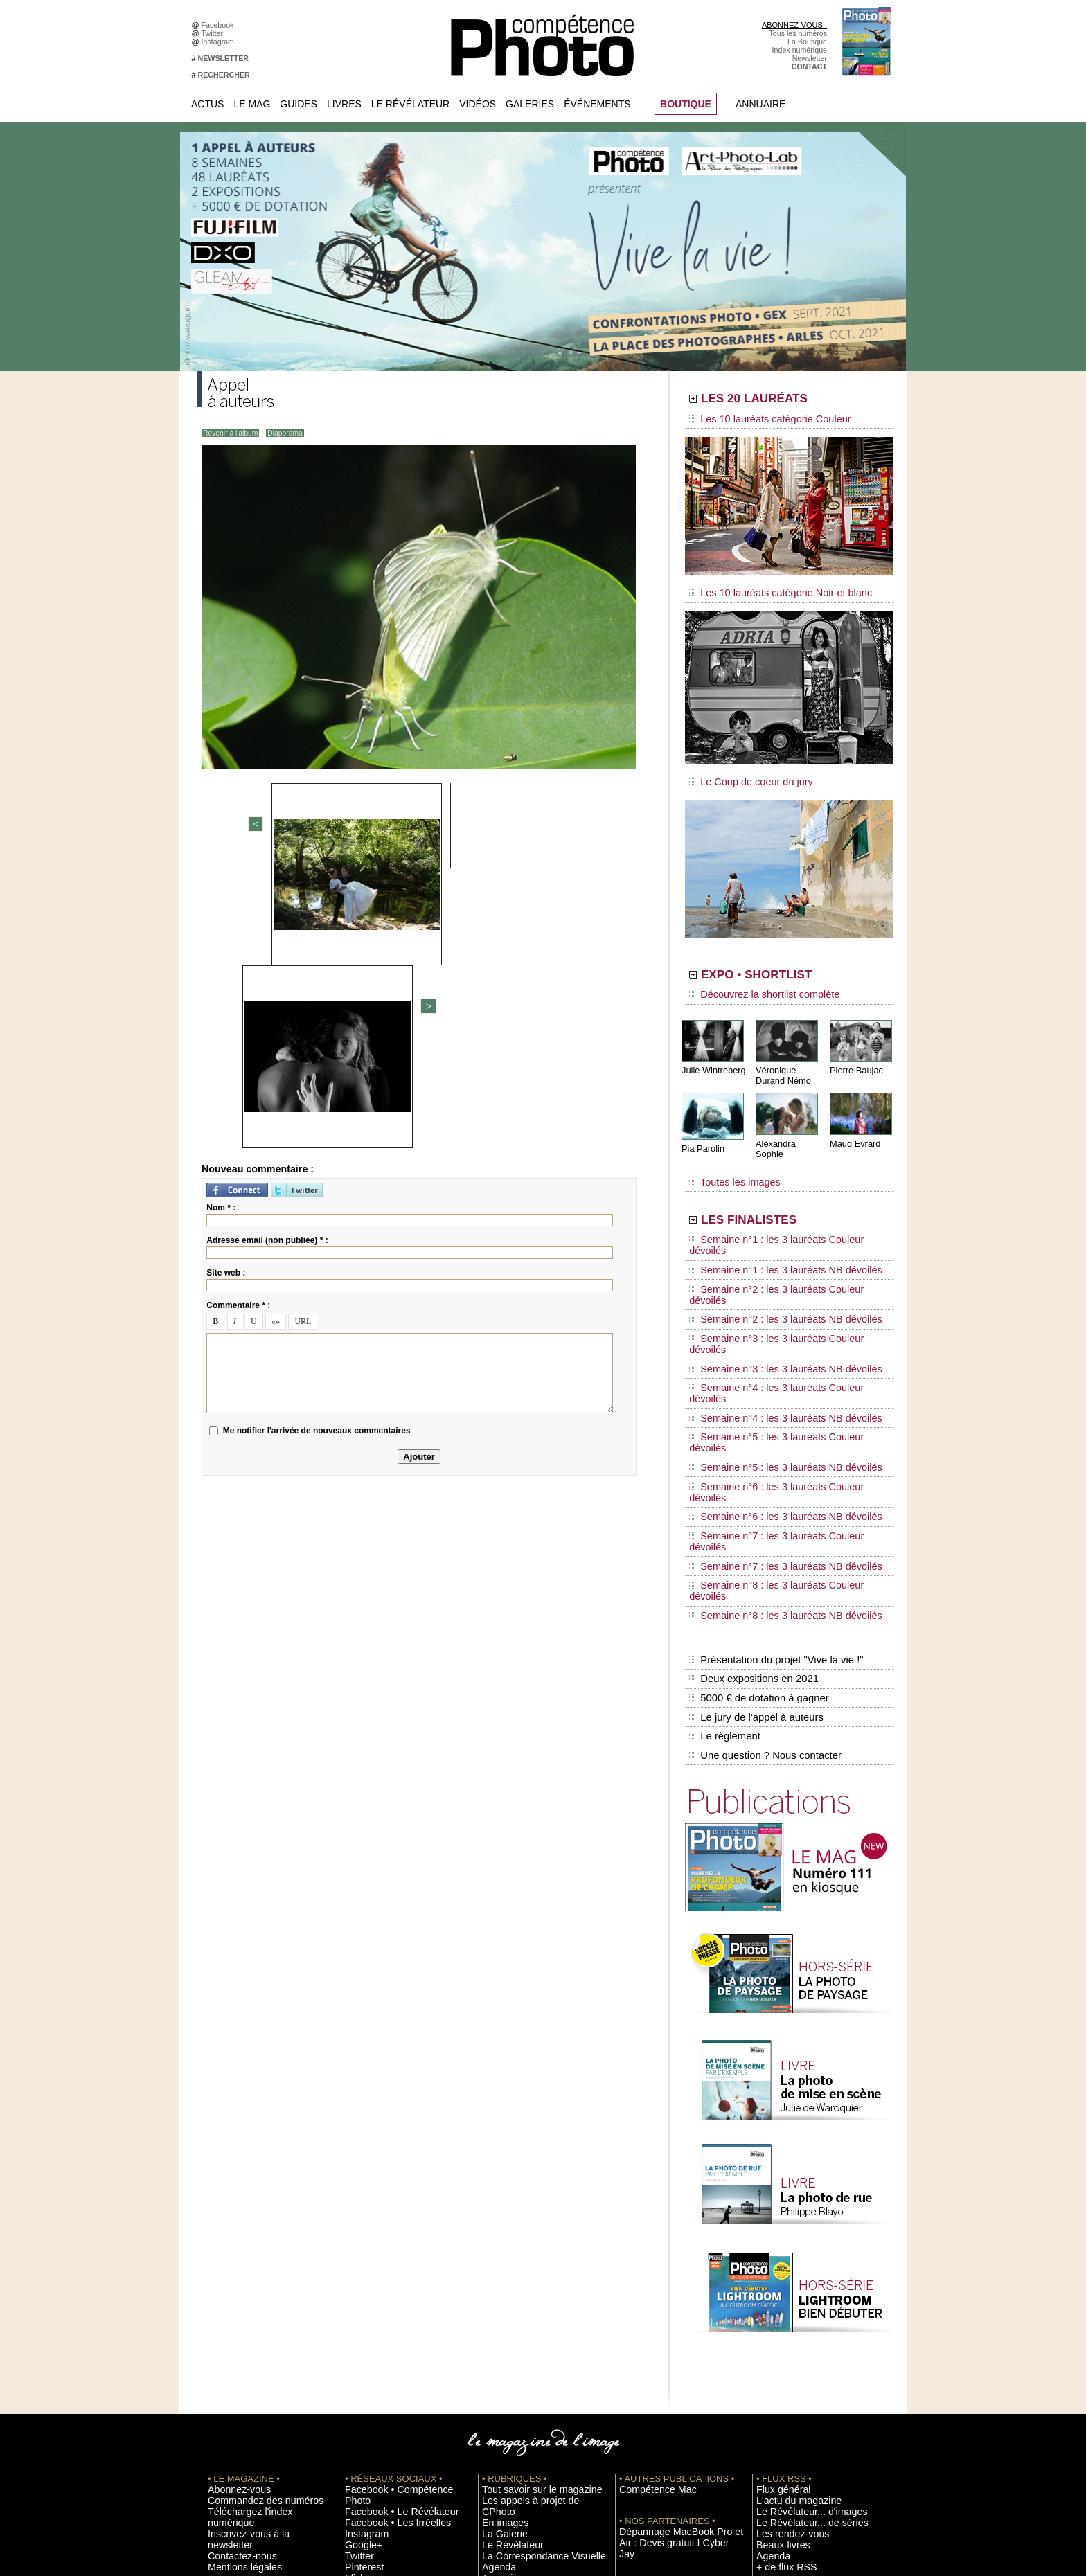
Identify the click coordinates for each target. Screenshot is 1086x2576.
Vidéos (477, 103)
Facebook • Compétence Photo (396, 2249)
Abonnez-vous (231, 2249)
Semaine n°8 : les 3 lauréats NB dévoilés (770, 1406)
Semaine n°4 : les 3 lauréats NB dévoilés (770, 1300)
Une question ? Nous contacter (762, 1517)
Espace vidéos (506, 2332)
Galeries (530, 103)
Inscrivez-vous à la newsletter (256, 2280)
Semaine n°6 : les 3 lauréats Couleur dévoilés (779, 1340)
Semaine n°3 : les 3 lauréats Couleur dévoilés (779, 1261)
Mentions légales (235, 2301)
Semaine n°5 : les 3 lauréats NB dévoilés (770, 1327)
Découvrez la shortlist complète (753, 980)
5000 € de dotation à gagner (756, 1473)
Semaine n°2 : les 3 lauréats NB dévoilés (770, 1248)
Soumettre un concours (794, 2374)
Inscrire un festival (786, 2363)
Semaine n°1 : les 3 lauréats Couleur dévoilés (779, 1208)
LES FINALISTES (775, 1189)
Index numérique (799, 50)
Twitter (214, 33)
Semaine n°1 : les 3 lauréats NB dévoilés (770, 1221)
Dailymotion (364, 2342)
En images (499, 2270)
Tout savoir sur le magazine (527, 2249)
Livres (344, 103)
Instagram (220, 41)
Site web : (225, 992)
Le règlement (724, 1502)
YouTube (359, 2332)
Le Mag (251, 103)
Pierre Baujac (855, 1052)
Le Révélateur (410, 103)
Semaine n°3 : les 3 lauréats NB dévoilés (770, 1274)
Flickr (353, 2322)
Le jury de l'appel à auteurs (753, 1488)
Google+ (359, 2291)
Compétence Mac (648, 2249)
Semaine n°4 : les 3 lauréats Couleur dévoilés (779, 1287)
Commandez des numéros (251, 2259)
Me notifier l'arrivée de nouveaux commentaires (317, 1150)
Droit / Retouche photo (793, 2446)
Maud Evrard (854, 1124)
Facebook (220, 25)
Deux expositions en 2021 (751, 1459)
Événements (597, 103)
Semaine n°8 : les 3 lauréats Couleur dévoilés (779, 1392)
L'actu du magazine (788, 2259)
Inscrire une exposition (793, 2353)
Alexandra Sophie (788, 1124)
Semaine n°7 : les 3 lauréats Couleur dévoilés (779, 1366)
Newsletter (809, 58)
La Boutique (807, 41)
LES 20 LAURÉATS (784, 400)
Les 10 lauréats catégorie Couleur (757, 419)
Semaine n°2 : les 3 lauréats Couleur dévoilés (779, 1235)
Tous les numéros (798, 33)
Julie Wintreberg (712, 1052)
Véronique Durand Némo (782, 1056)
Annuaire (760, 103)
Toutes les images (728, 1154)
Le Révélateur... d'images (797, 2270)
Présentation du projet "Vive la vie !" (772, 1444)
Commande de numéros (795, 2415)
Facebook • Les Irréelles (385, 2270)
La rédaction (776, 2436)
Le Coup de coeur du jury (742, 770)
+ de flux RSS (778, 2322)
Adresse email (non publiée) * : (267, 960)
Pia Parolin (702, 1129)
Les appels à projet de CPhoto (531, 2259)
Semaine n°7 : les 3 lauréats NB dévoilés (770, 1379)
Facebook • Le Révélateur (387, 2259)
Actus (207, 103)
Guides (298, 103)
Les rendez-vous (783, 2291)
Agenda (495, 2311)
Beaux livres (776, 2301)
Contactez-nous (234, 2291)
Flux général (776, 2249)
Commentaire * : (238, 1025)
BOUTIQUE (685, 103)
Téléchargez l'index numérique (258, 2270)
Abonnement (777, 2426)
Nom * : (220, 927)
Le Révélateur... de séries (798, 2280)
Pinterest (359, 2311)
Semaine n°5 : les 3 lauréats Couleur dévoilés (779, 1313)
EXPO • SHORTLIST (787, 961)
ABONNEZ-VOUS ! (794, 25)
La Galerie (499, 2280)
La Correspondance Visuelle (528, 2301)
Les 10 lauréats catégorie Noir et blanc (766, 587)
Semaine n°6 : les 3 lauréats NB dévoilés (770, 1353)
